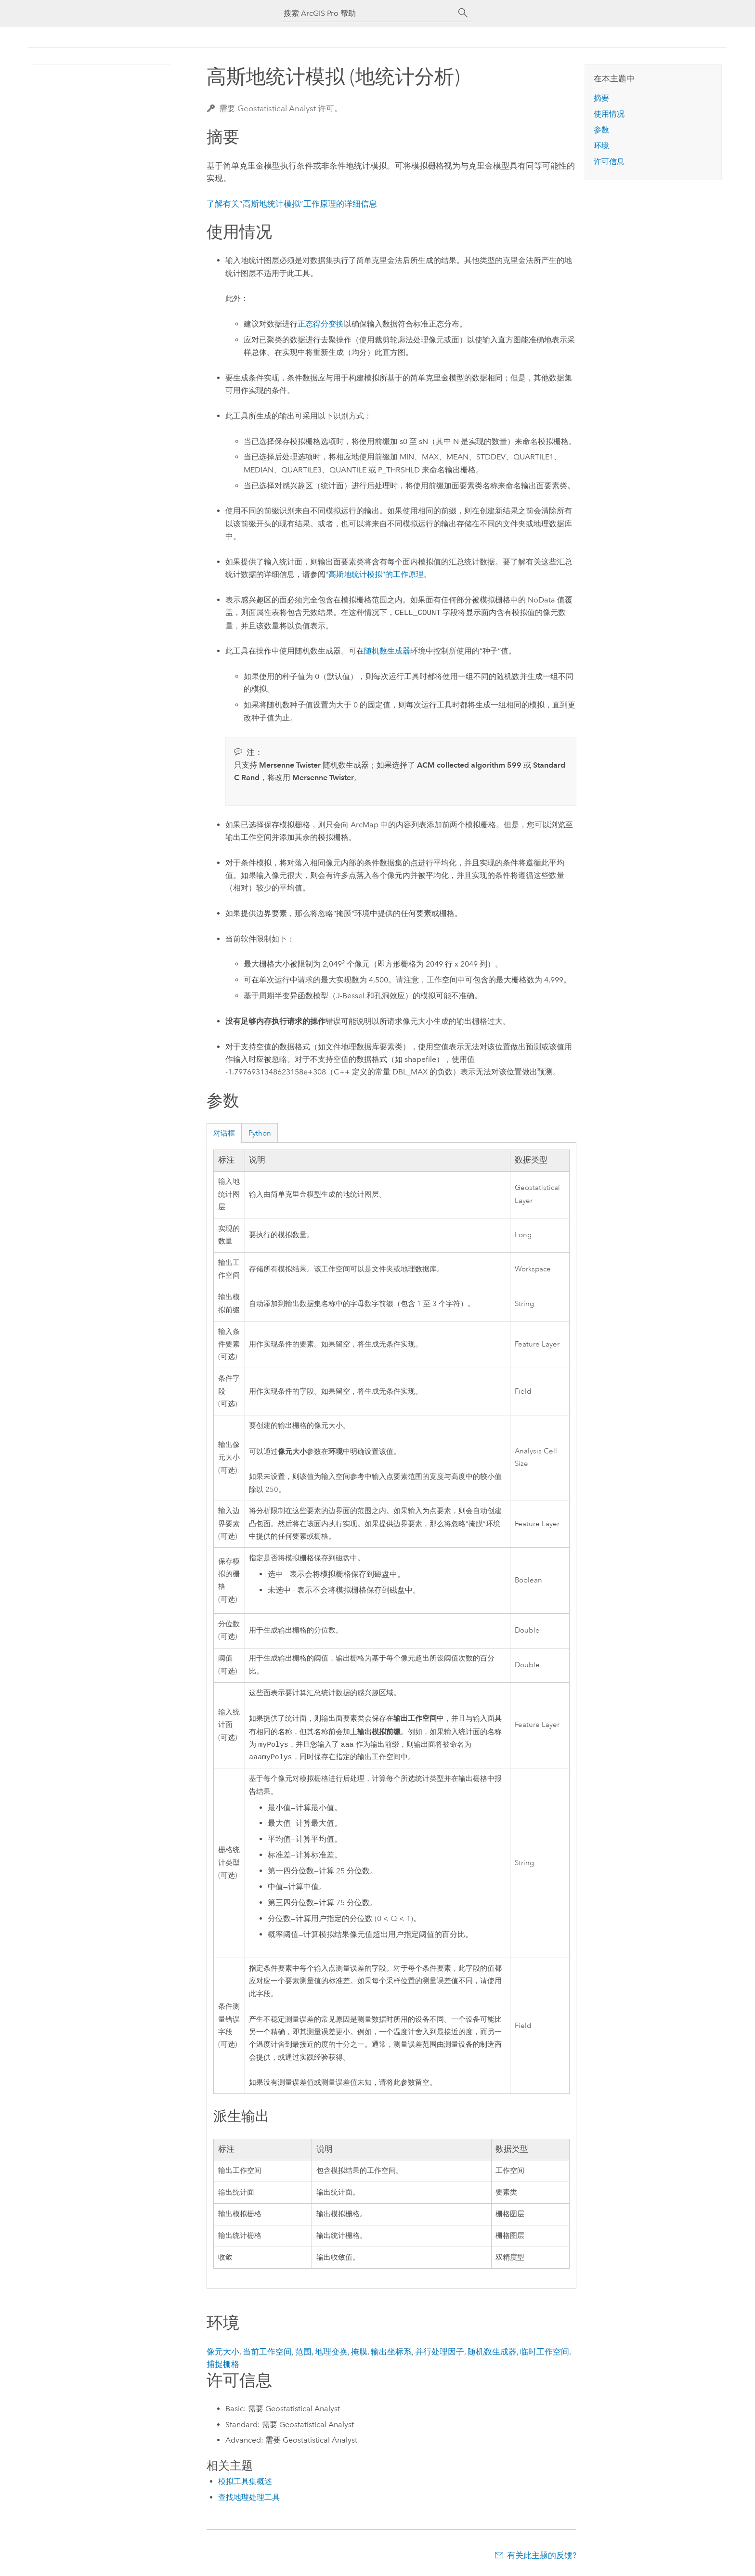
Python (259, 1133)
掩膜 (359, 2353)
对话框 (224, 1133)
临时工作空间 (544, 2353)
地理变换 (331, 2353)
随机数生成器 (387, 650)
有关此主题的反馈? (541, 2557)
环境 (601, 145)
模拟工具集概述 (245, 2483)
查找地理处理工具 (249, 2499)
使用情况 (609, 113)
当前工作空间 (267, 2353)
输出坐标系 (391, 2353)
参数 (601, 129)
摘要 (601, 98)
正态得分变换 (321, 323)
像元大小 (223, 2353)
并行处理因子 (439, 2353)
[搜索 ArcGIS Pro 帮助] (368, 13)
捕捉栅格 (223, 2366)
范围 (303, 2353)
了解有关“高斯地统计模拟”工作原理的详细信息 (292, 204)
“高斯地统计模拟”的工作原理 (374, 574)
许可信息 (609, 161)
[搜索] (463, 13)
